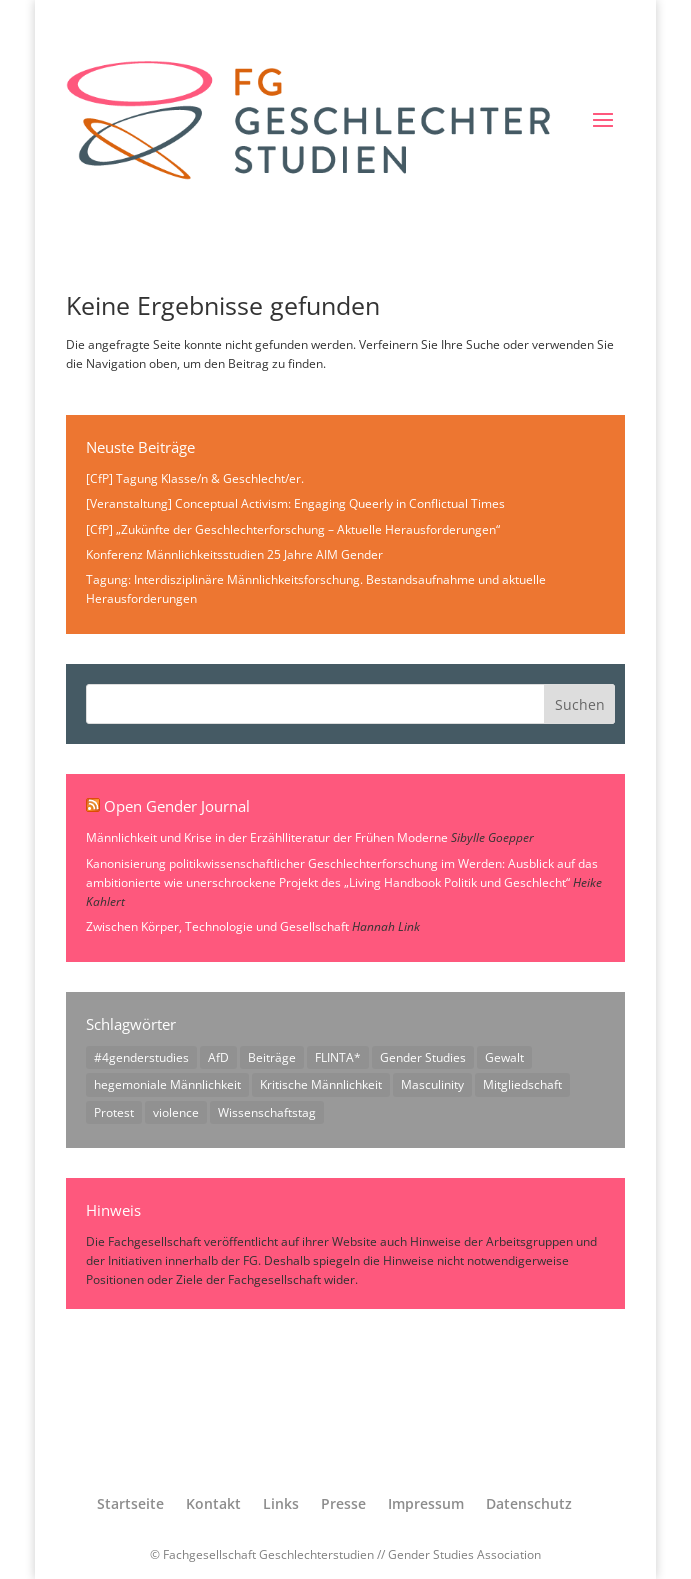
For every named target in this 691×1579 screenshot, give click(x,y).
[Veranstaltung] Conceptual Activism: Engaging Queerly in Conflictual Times (295, 503)
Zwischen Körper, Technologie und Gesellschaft (217, 926)
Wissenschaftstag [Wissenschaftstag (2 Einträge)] (267, 1112)
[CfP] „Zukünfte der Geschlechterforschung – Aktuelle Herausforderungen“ (293, 529)
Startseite (130, 1503)
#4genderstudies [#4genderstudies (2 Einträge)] (141, 1057)
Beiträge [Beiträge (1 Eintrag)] (272, 1057)
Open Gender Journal (177, 806)
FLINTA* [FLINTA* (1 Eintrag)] (338, 1057)
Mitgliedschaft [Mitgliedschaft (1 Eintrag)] (522, 1084)
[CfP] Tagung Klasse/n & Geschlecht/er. (195, 478)
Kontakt (213, 1503)
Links (281, 1503)
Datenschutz (529, 1503)
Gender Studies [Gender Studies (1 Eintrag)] (423, 1057)
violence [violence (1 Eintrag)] (176, 1112)
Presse (343, 1503)
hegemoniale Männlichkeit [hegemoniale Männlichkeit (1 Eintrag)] (167, 1084)
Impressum (426, 1503)
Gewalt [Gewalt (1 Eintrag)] (504, 1057)
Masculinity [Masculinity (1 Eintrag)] (432, 1084)
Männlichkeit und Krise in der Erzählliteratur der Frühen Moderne (267, 837)
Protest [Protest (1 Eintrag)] (114, 1112)
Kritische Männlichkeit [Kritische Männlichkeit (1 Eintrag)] (321, 1084)
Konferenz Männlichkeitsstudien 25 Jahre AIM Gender (234, 554)
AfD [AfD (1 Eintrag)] (218, 1057)
